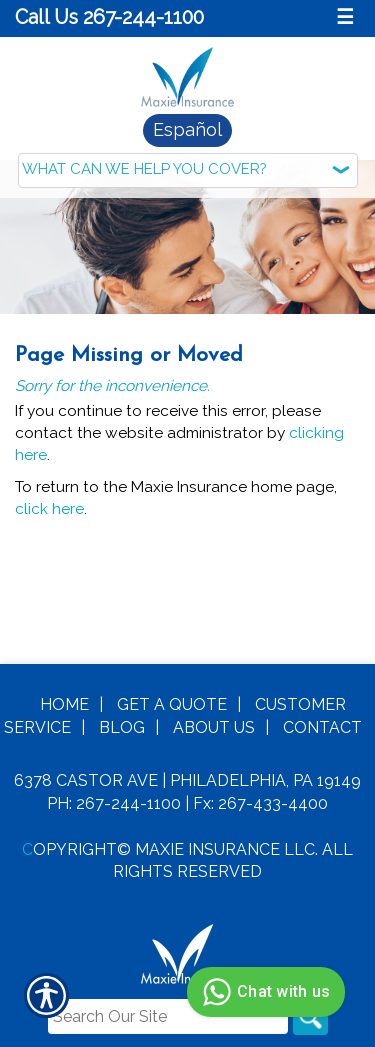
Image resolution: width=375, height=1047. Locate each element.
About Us (214, 726)
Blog (122, 726)
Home (64, 703)
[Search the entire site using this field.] (168, 1015)
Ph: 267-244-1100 (114, 802)
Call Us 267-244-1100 (109, 17)
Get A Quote (172, 703)
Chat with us (263, 992)
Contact (322, 726)
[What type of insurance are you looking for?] (188, 170)
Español (187, 129)
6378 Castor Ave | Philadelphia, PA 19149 (187, 779)
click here (49, 508)
